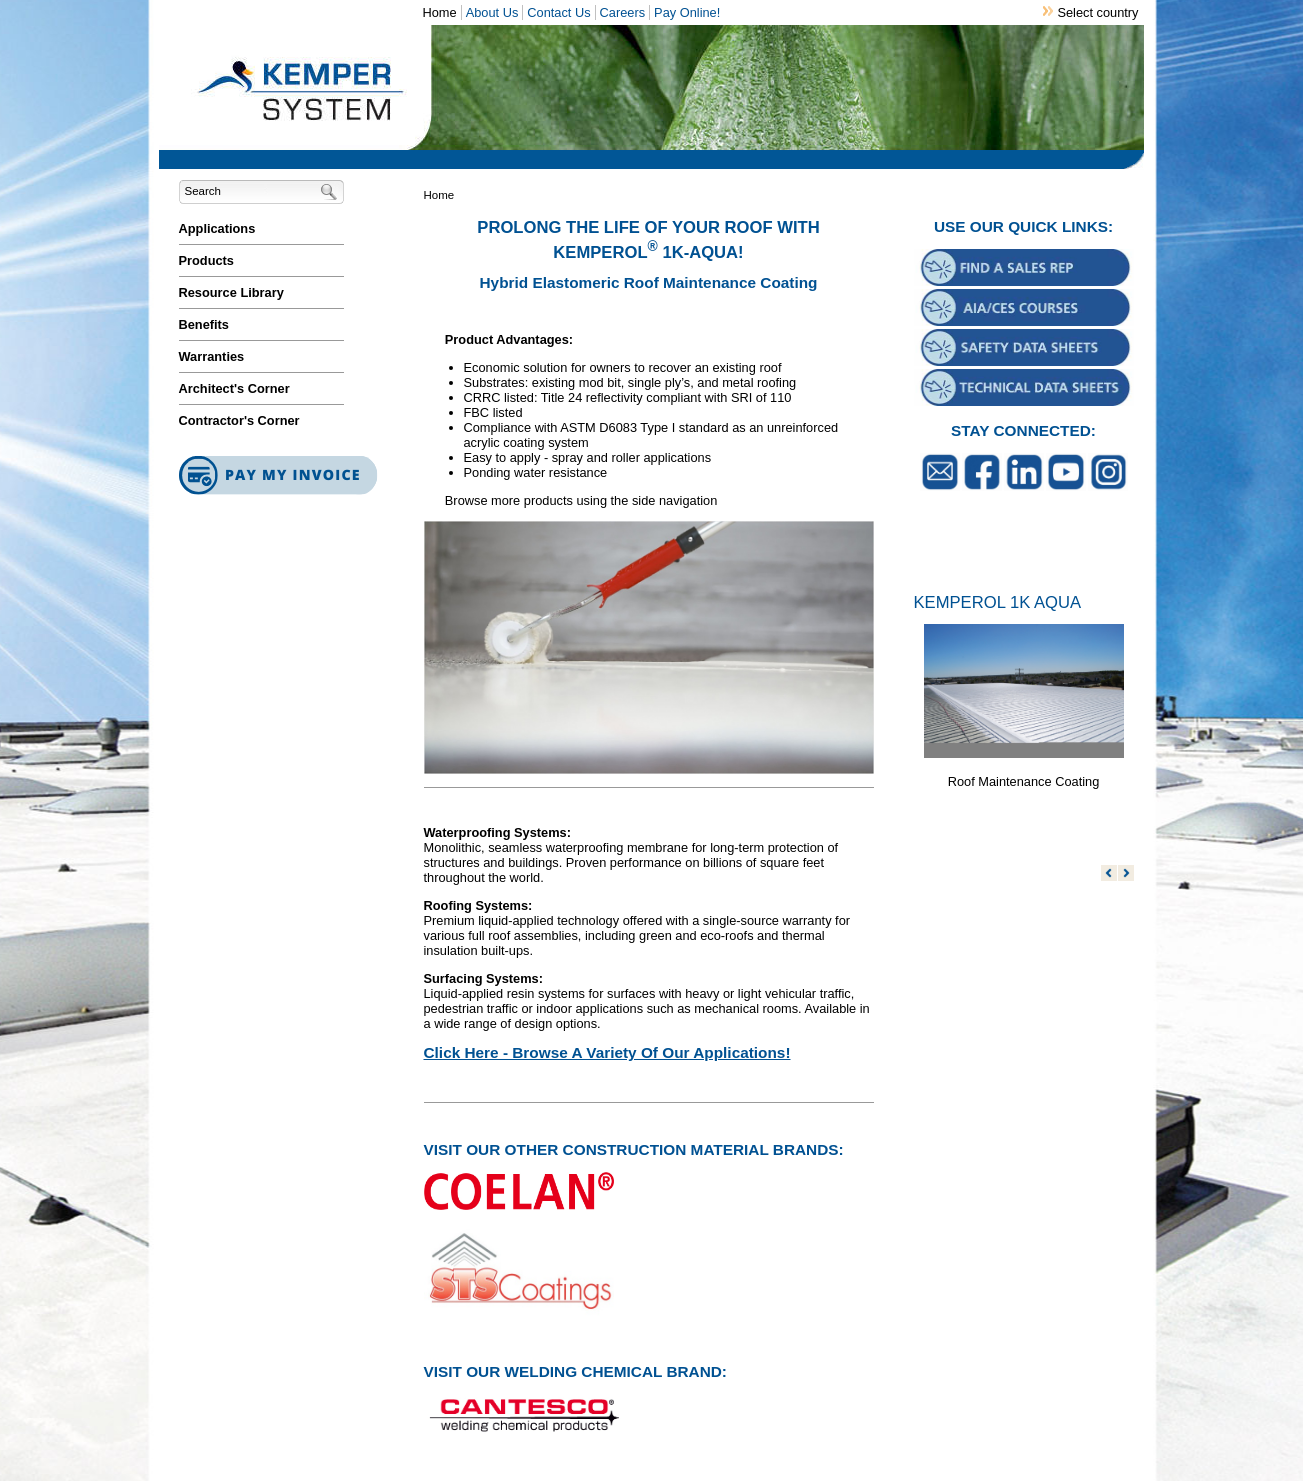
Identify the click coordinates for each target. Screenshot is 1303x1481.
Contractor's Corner (239, 420)
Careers (623, 12)
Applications (217, 228)
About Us (492, 12)
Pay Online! (687, 12)
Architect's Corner (234, 388)
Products (206, 260)
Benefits (204, 324)
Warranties (212, 356)
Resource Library (231, 292)
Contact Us (558, 12)
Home (440, 12)
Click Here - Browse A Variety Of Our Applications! (607, 1052)
